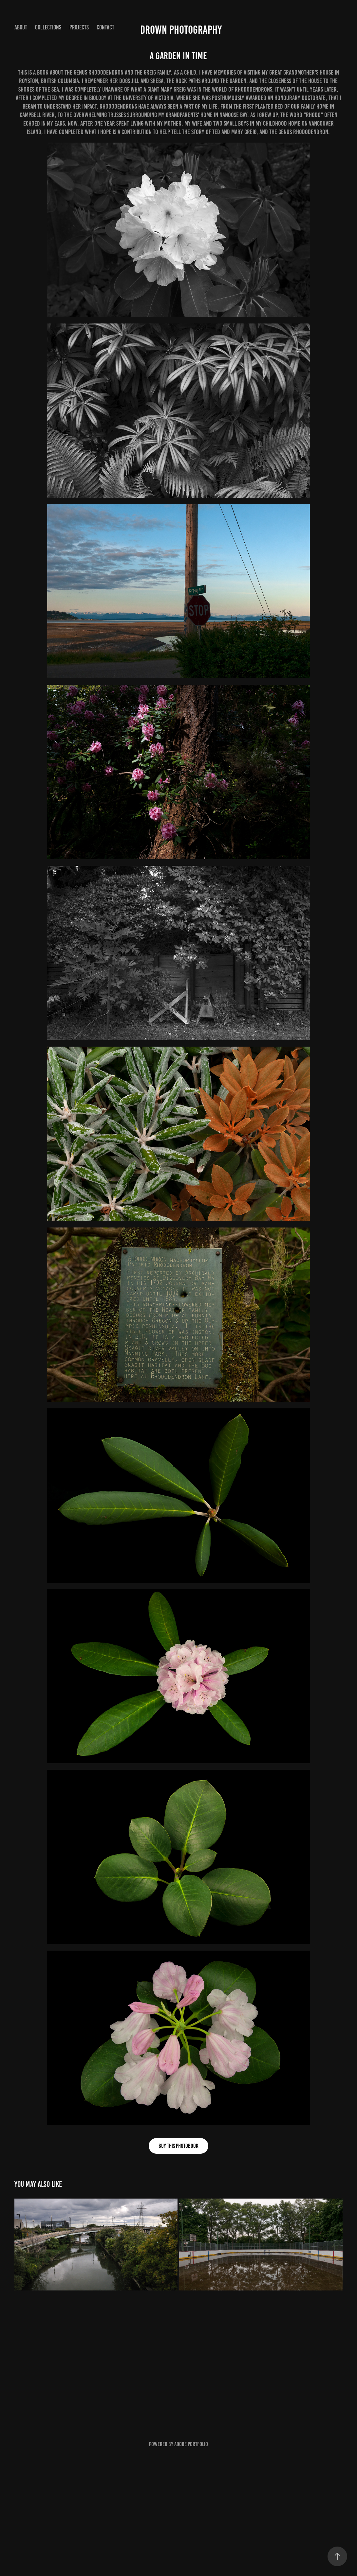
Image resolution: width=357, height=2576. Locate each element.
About (20, 27)
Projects (79, 27)
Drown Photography (181, 30)
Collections (48, 27)
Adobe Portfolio (191, 2444)
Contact (105, 27)
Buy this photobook (178, 2146)
